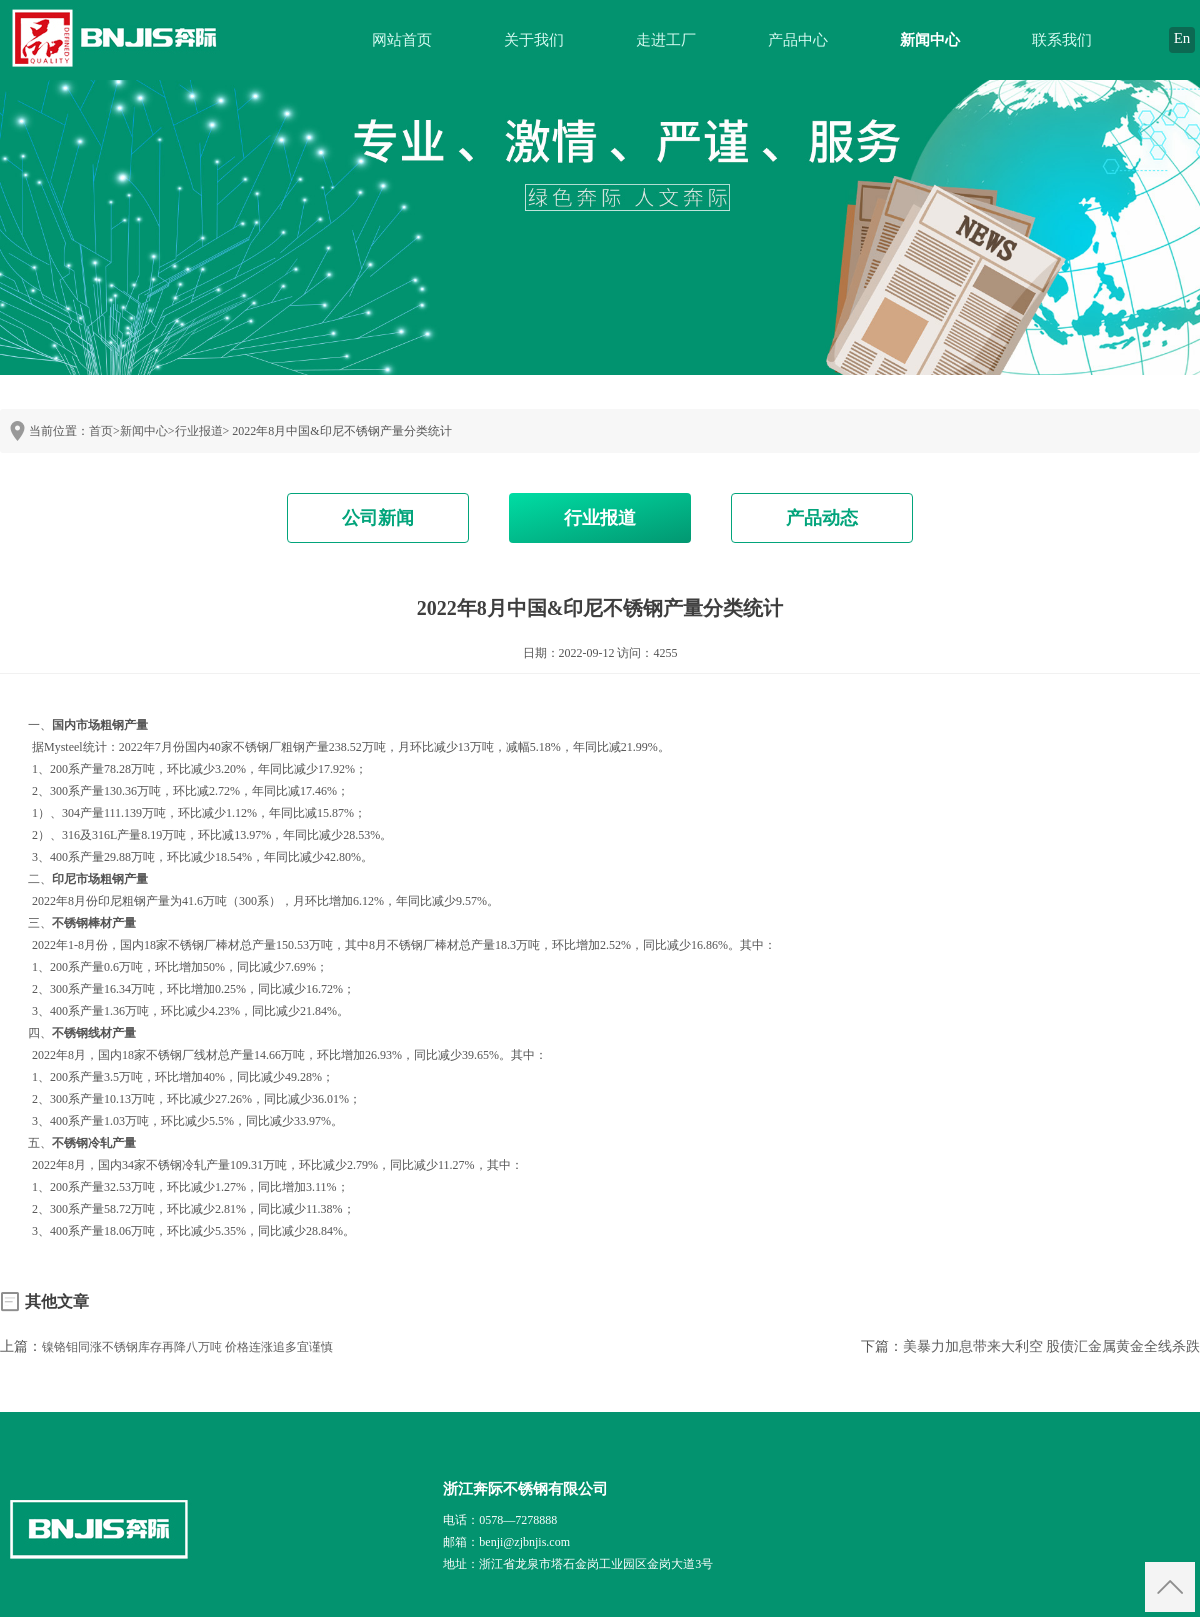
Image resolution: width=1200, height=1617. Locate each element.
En (1182, 38)
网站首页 (402, 40)
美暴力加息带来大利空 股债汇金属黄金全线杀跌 (1052, 1346)
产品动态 (822, 518)
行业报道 (199, 431)
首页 (101, 431)
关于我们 (534, 40)
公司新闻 (378, 518)
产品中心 (798, 40)
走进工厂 (666, 40)
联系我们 (1062, 40)
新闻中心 (930, 40)
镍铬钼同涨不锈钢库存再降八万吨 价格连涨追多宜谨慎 (187, 1347)
